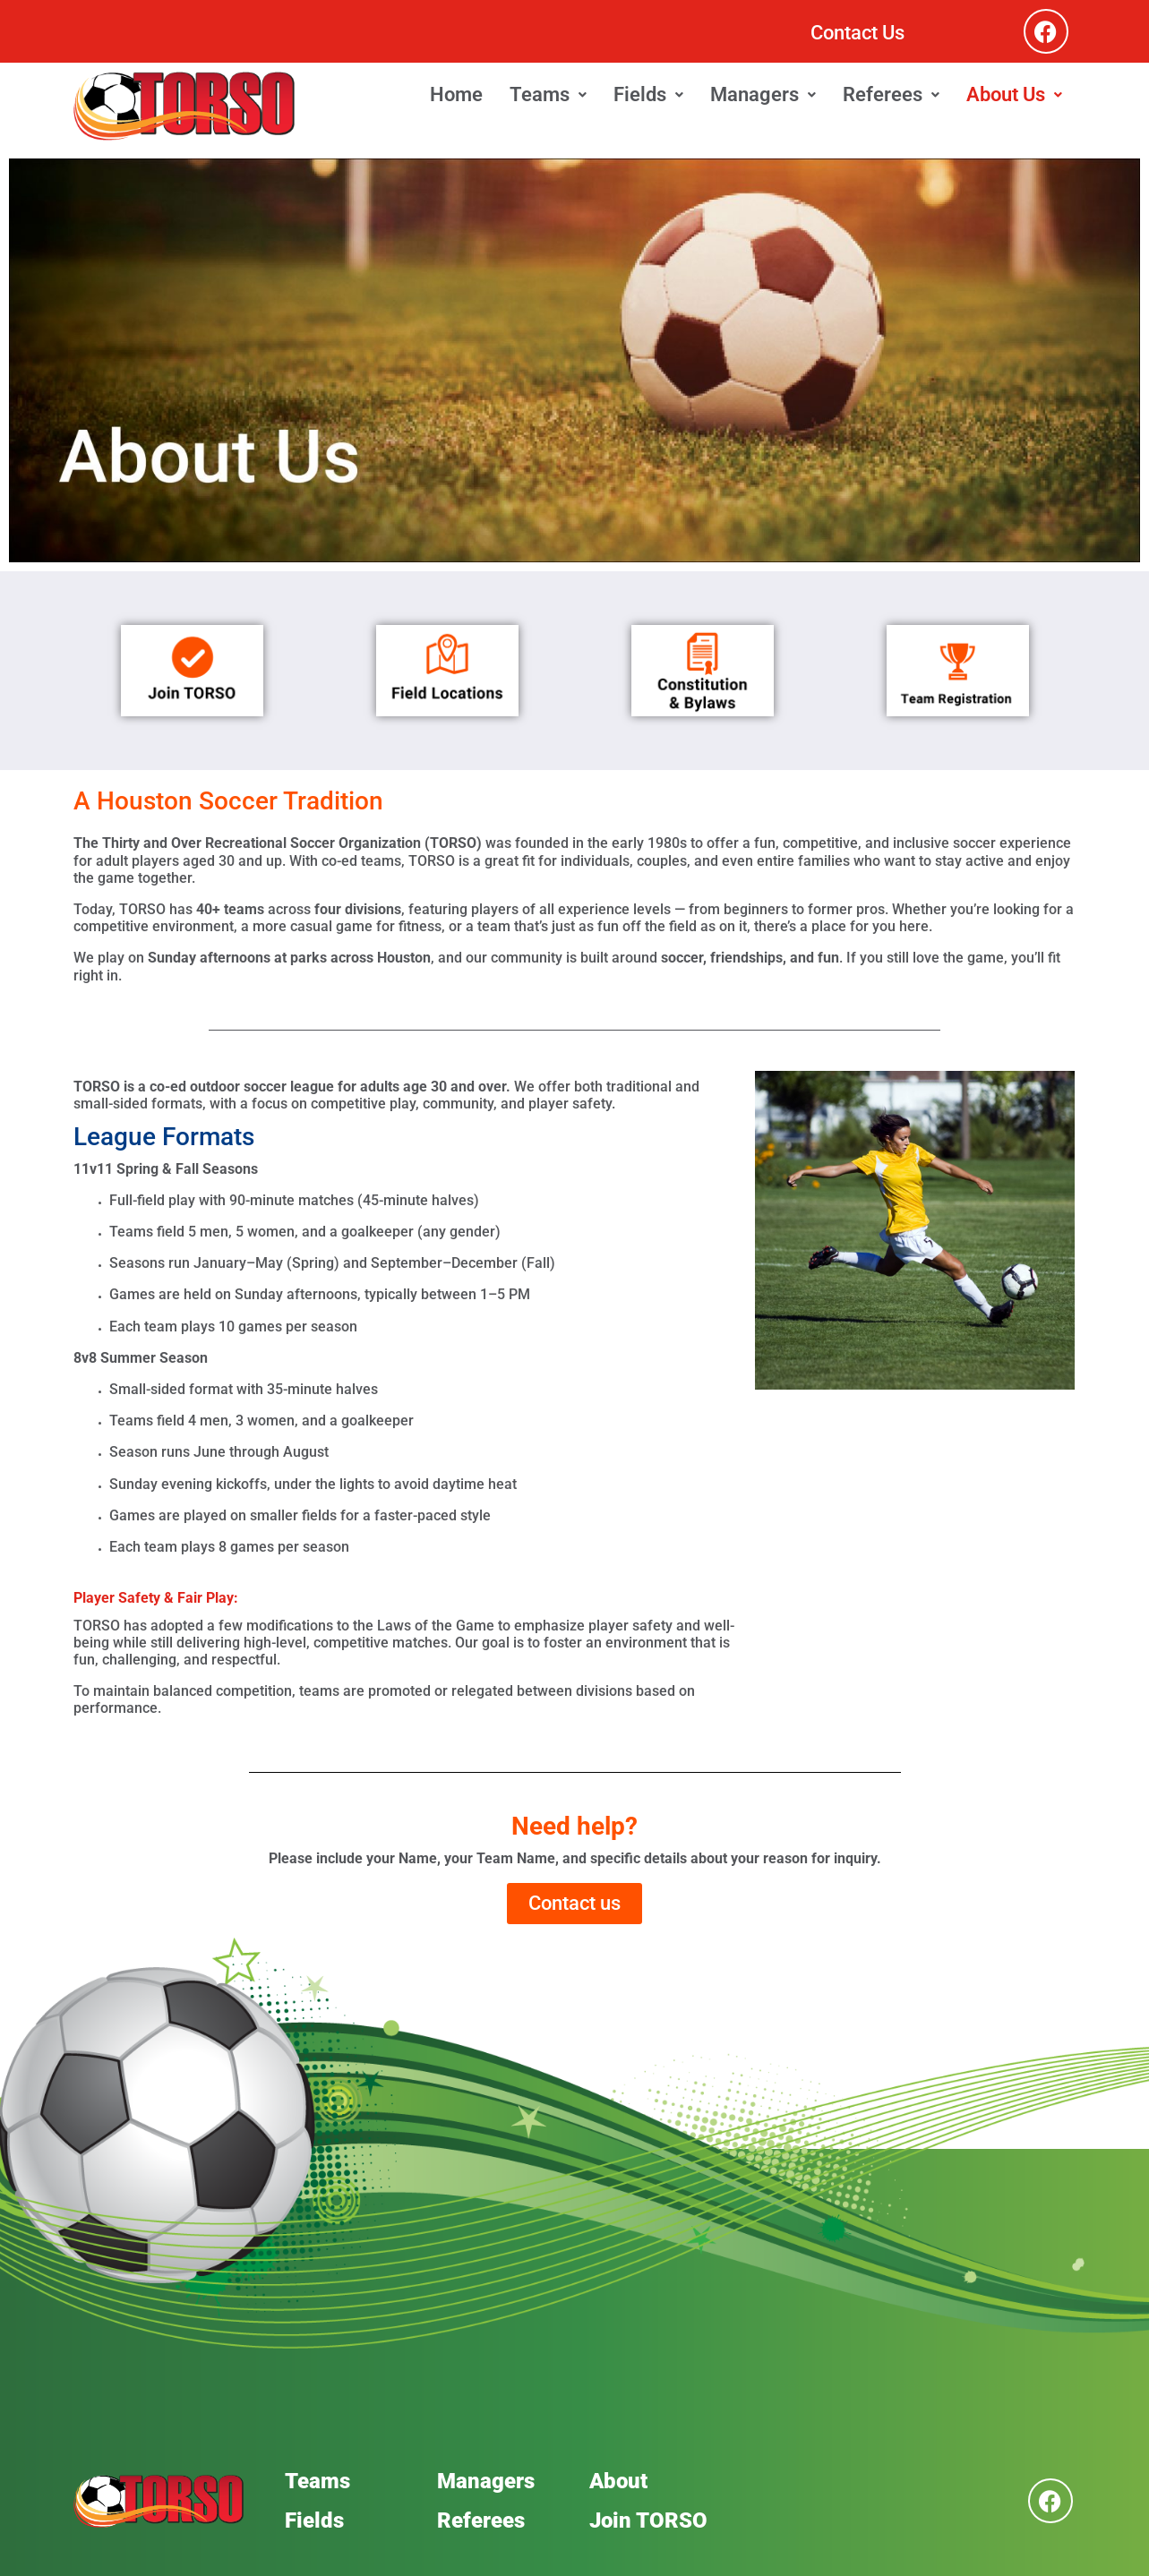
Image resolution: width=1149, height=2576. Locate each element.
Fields (648, 94)
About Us (1014, 94)
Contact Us (857, 32)
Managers (763, 94)
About (618, 2481)
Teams (548, 94)
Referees (891, 94)
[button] (548, 95)
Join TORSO (648, 2520)
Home (456, 94)
